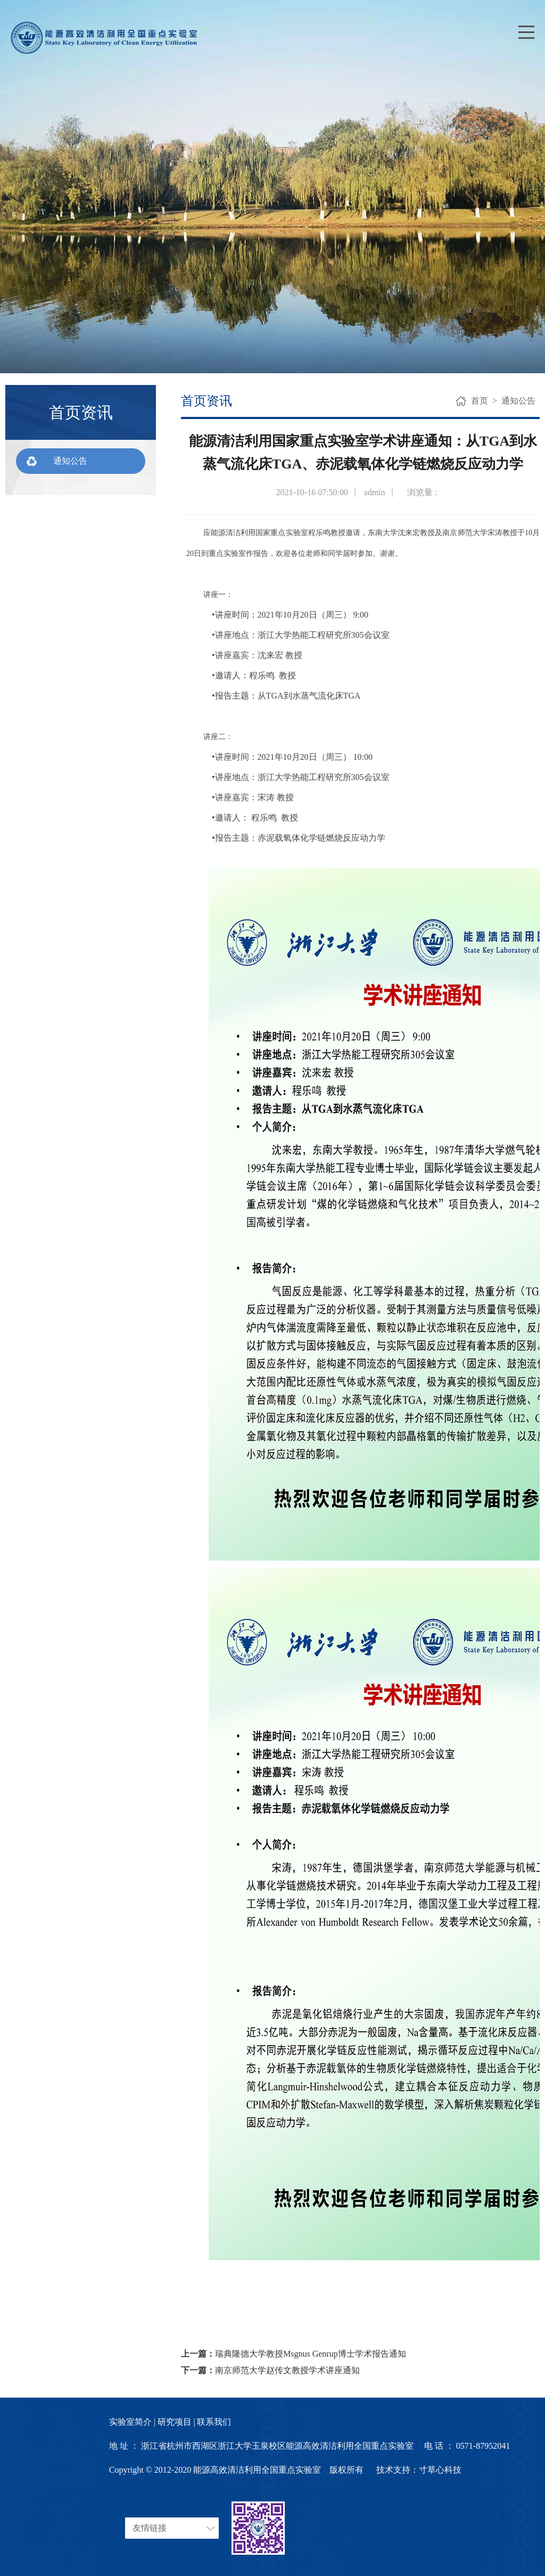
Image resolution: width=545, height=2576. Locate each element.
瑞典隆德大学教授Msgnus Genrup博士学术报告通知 (310, 2353)
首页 (479, 400)
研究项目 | (176, 2421)
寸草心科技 (440, 2469)
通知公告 (70, 460)
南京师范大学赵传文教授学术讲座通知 (287, 2370)
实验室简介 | (132, 2421)
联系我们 (214, 2421)
